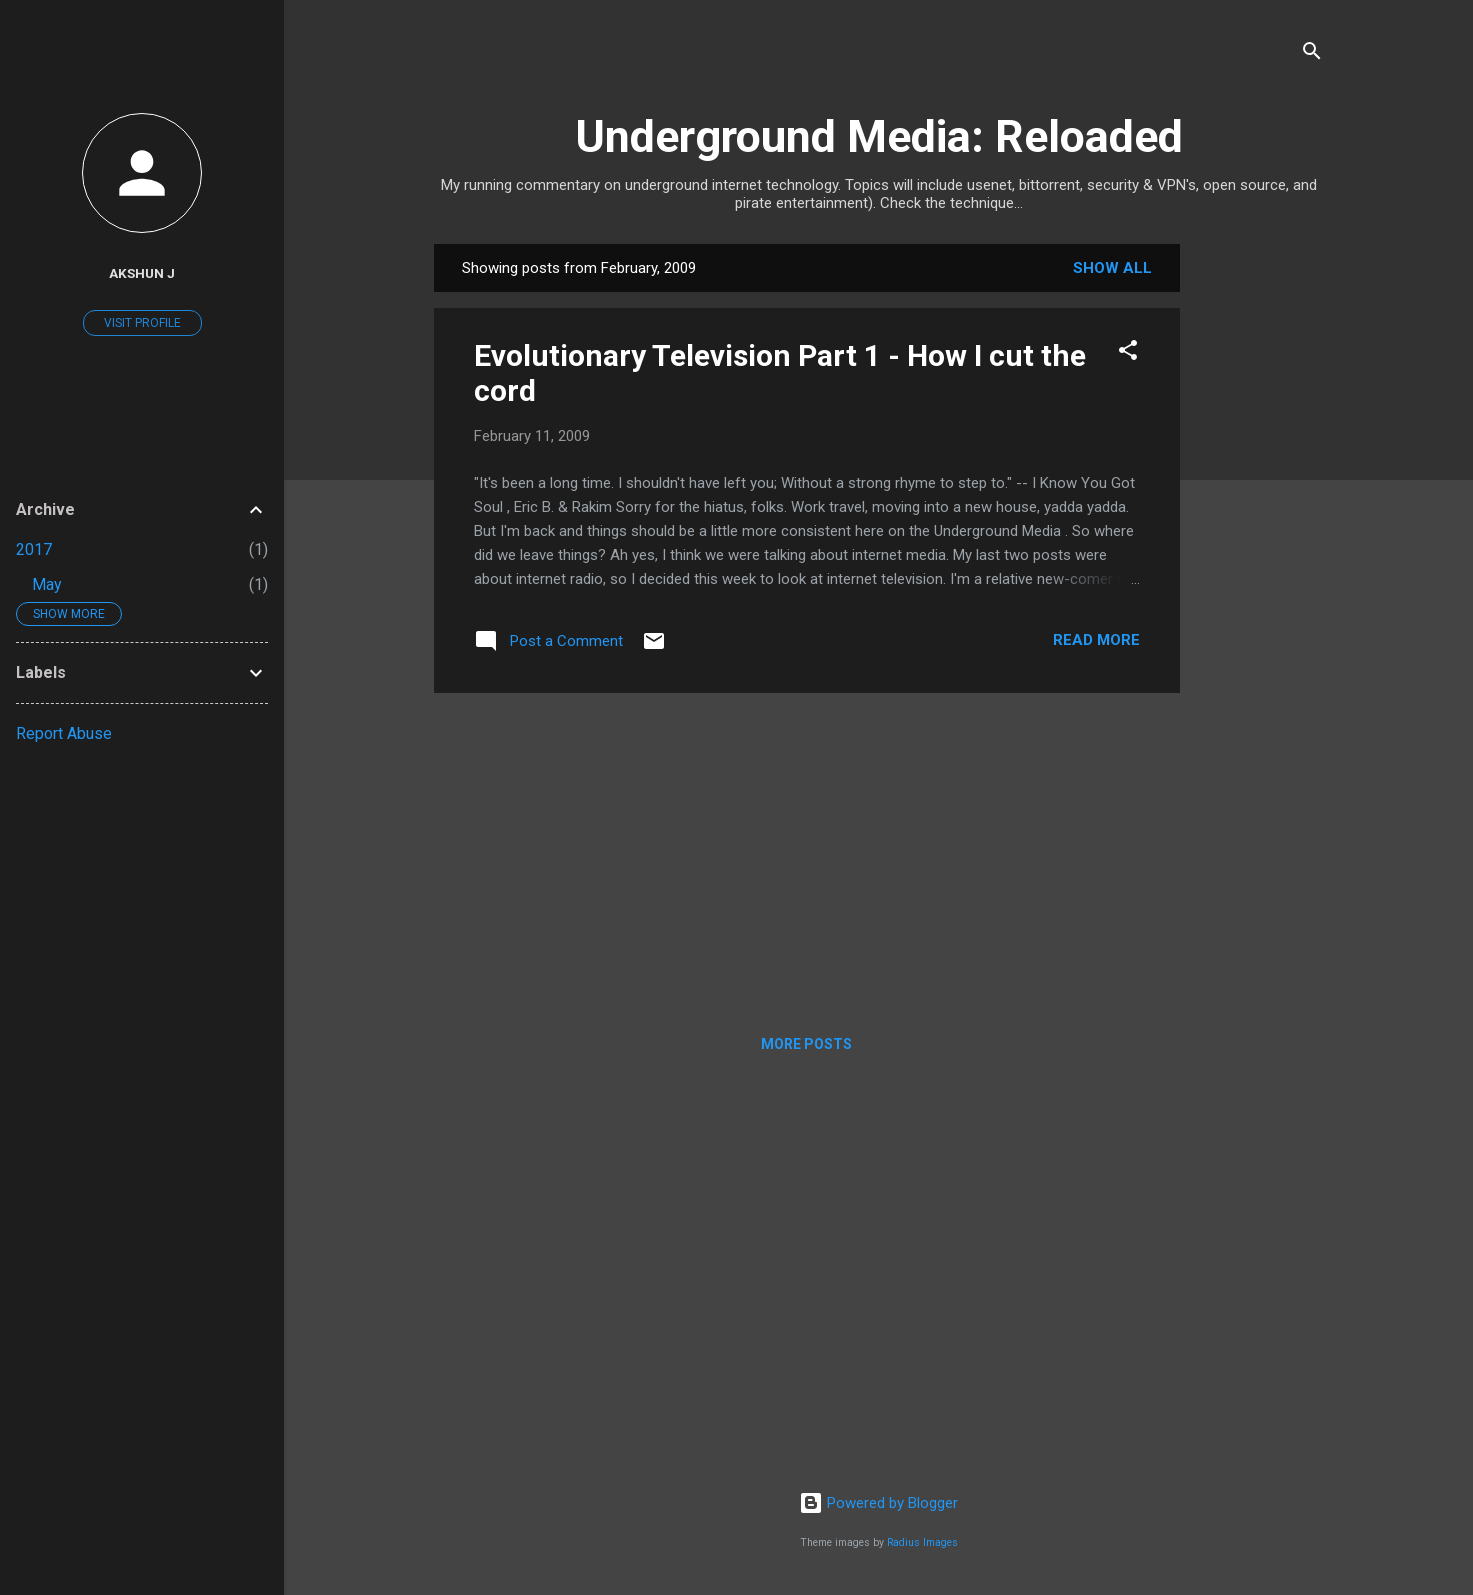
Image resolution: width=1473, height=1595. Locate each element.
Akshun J (142, 273)
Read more (1096, 640)
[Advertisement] (1260, 544)
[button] (1128, 353)
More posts (806, 1044)
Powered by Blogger (878, 1503)
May (47, 584)
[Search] (1312, 54)
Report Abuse (64, 733)
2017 (34, 549)
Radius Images (922, 1542)
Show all (1112, 268)
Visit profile (142, 323)
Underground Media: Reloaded (879, 136)
